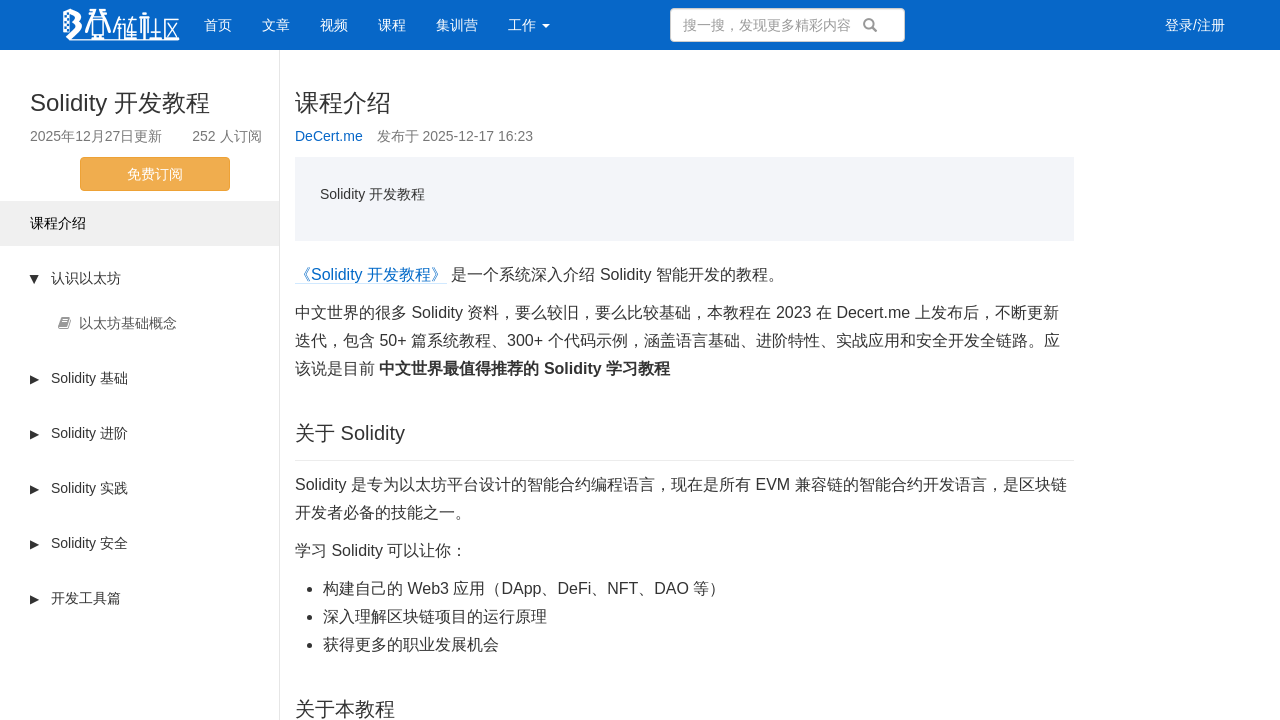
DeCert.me (329, 136)
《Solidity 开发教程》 (371, 274)
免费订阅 (155, 174)
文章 (276, 25)
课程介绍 (58, 223)
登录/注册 (1195, 25)
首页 (218, 25)
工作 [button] (529, 25)
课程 (392, 25)
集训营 (457, 25)
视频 (334, 25)
